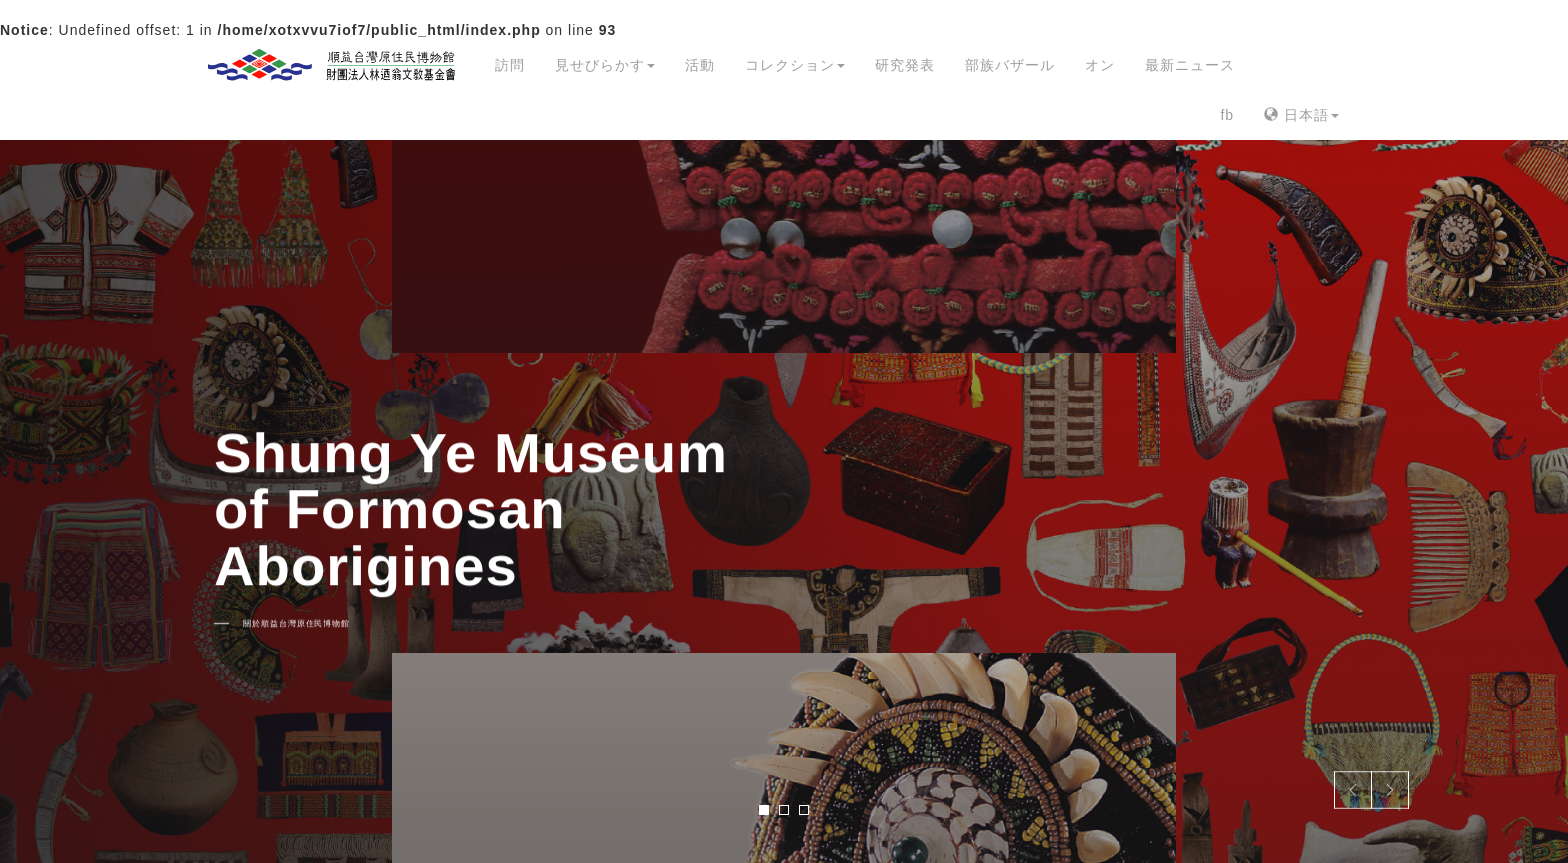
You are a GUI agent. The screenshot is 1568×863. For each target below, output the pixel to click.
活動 (700, 65)
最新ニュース (1190, 65)
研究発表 (905, 65)
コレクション (795, 65)
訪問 (510, 65)
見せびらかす (605, 65)
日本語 (1301, 115)
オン (1100, 65)
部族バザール (1010, 65)
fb (1227, 115)
